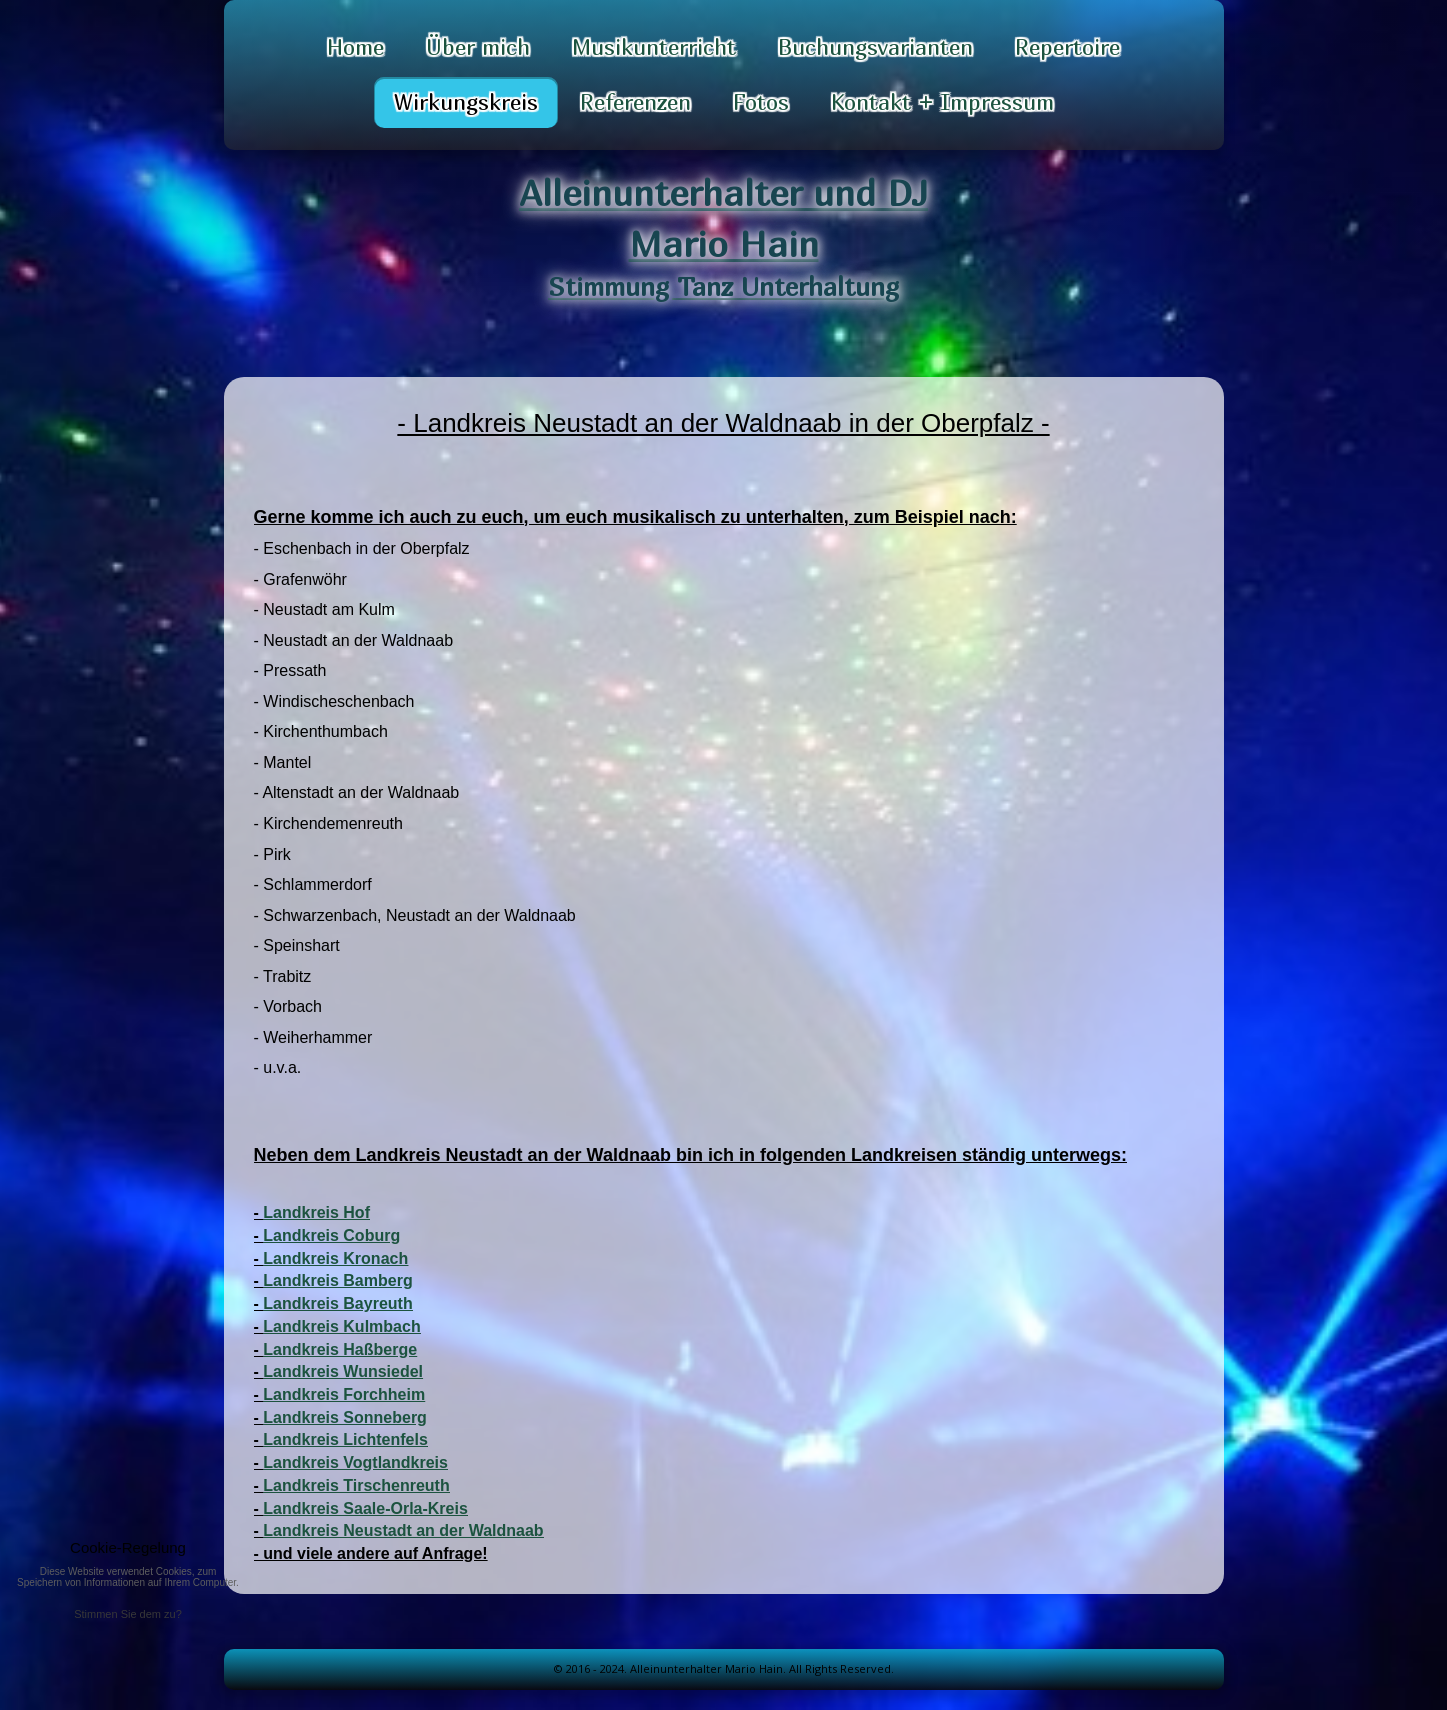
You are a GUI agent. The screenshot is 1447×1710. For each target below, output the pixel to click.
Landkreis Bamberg (337, 1280)
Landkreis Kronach (335, 1258)
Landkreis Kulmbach (341, 1326)
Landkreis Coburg (331, 1235)
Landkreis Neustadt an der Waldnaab (403, 1530)
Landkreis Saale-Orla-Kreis (365, 1508)
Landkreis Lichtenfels (345, 1439)
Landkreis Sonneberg (345, 1417)
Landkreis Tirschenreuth (356, 1485)
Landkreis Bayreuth (337, 1303)
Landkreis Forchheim (344, 1394)
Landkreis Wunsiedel (343, 1371)
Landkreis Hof (316, 1212)
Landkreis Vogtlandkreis (355, 1462)
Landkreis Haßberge (340, 1349)
